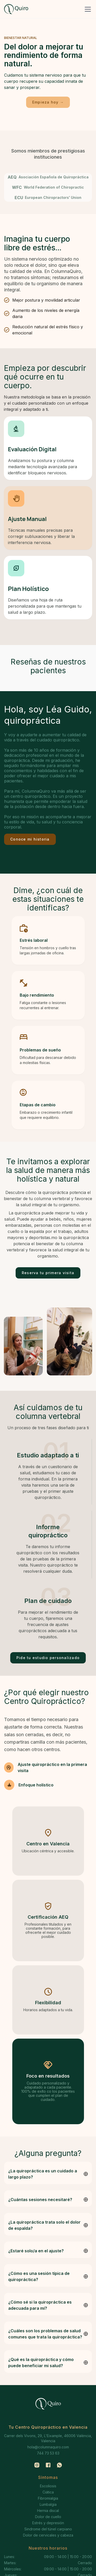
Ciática (48, 2492)
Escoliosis (48, 2486)
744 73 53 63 (48, 2453)
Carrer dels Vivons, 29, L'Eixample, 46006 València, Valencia (48, 2438)
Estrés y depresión (48, 2523)
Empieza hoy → (48, 102)
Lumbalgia (48, 2504)
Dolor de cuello (48, 2516)
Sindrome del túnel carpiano (48, 2529)
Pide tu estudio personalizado (48, 1657)
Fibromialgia (48, 2498)
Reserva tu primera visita (48, 1273)
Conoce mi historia (30, 839)
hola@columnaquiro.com (48, 2447)
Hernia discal (48, 2510)
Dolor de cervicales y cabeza (48, 2535)
